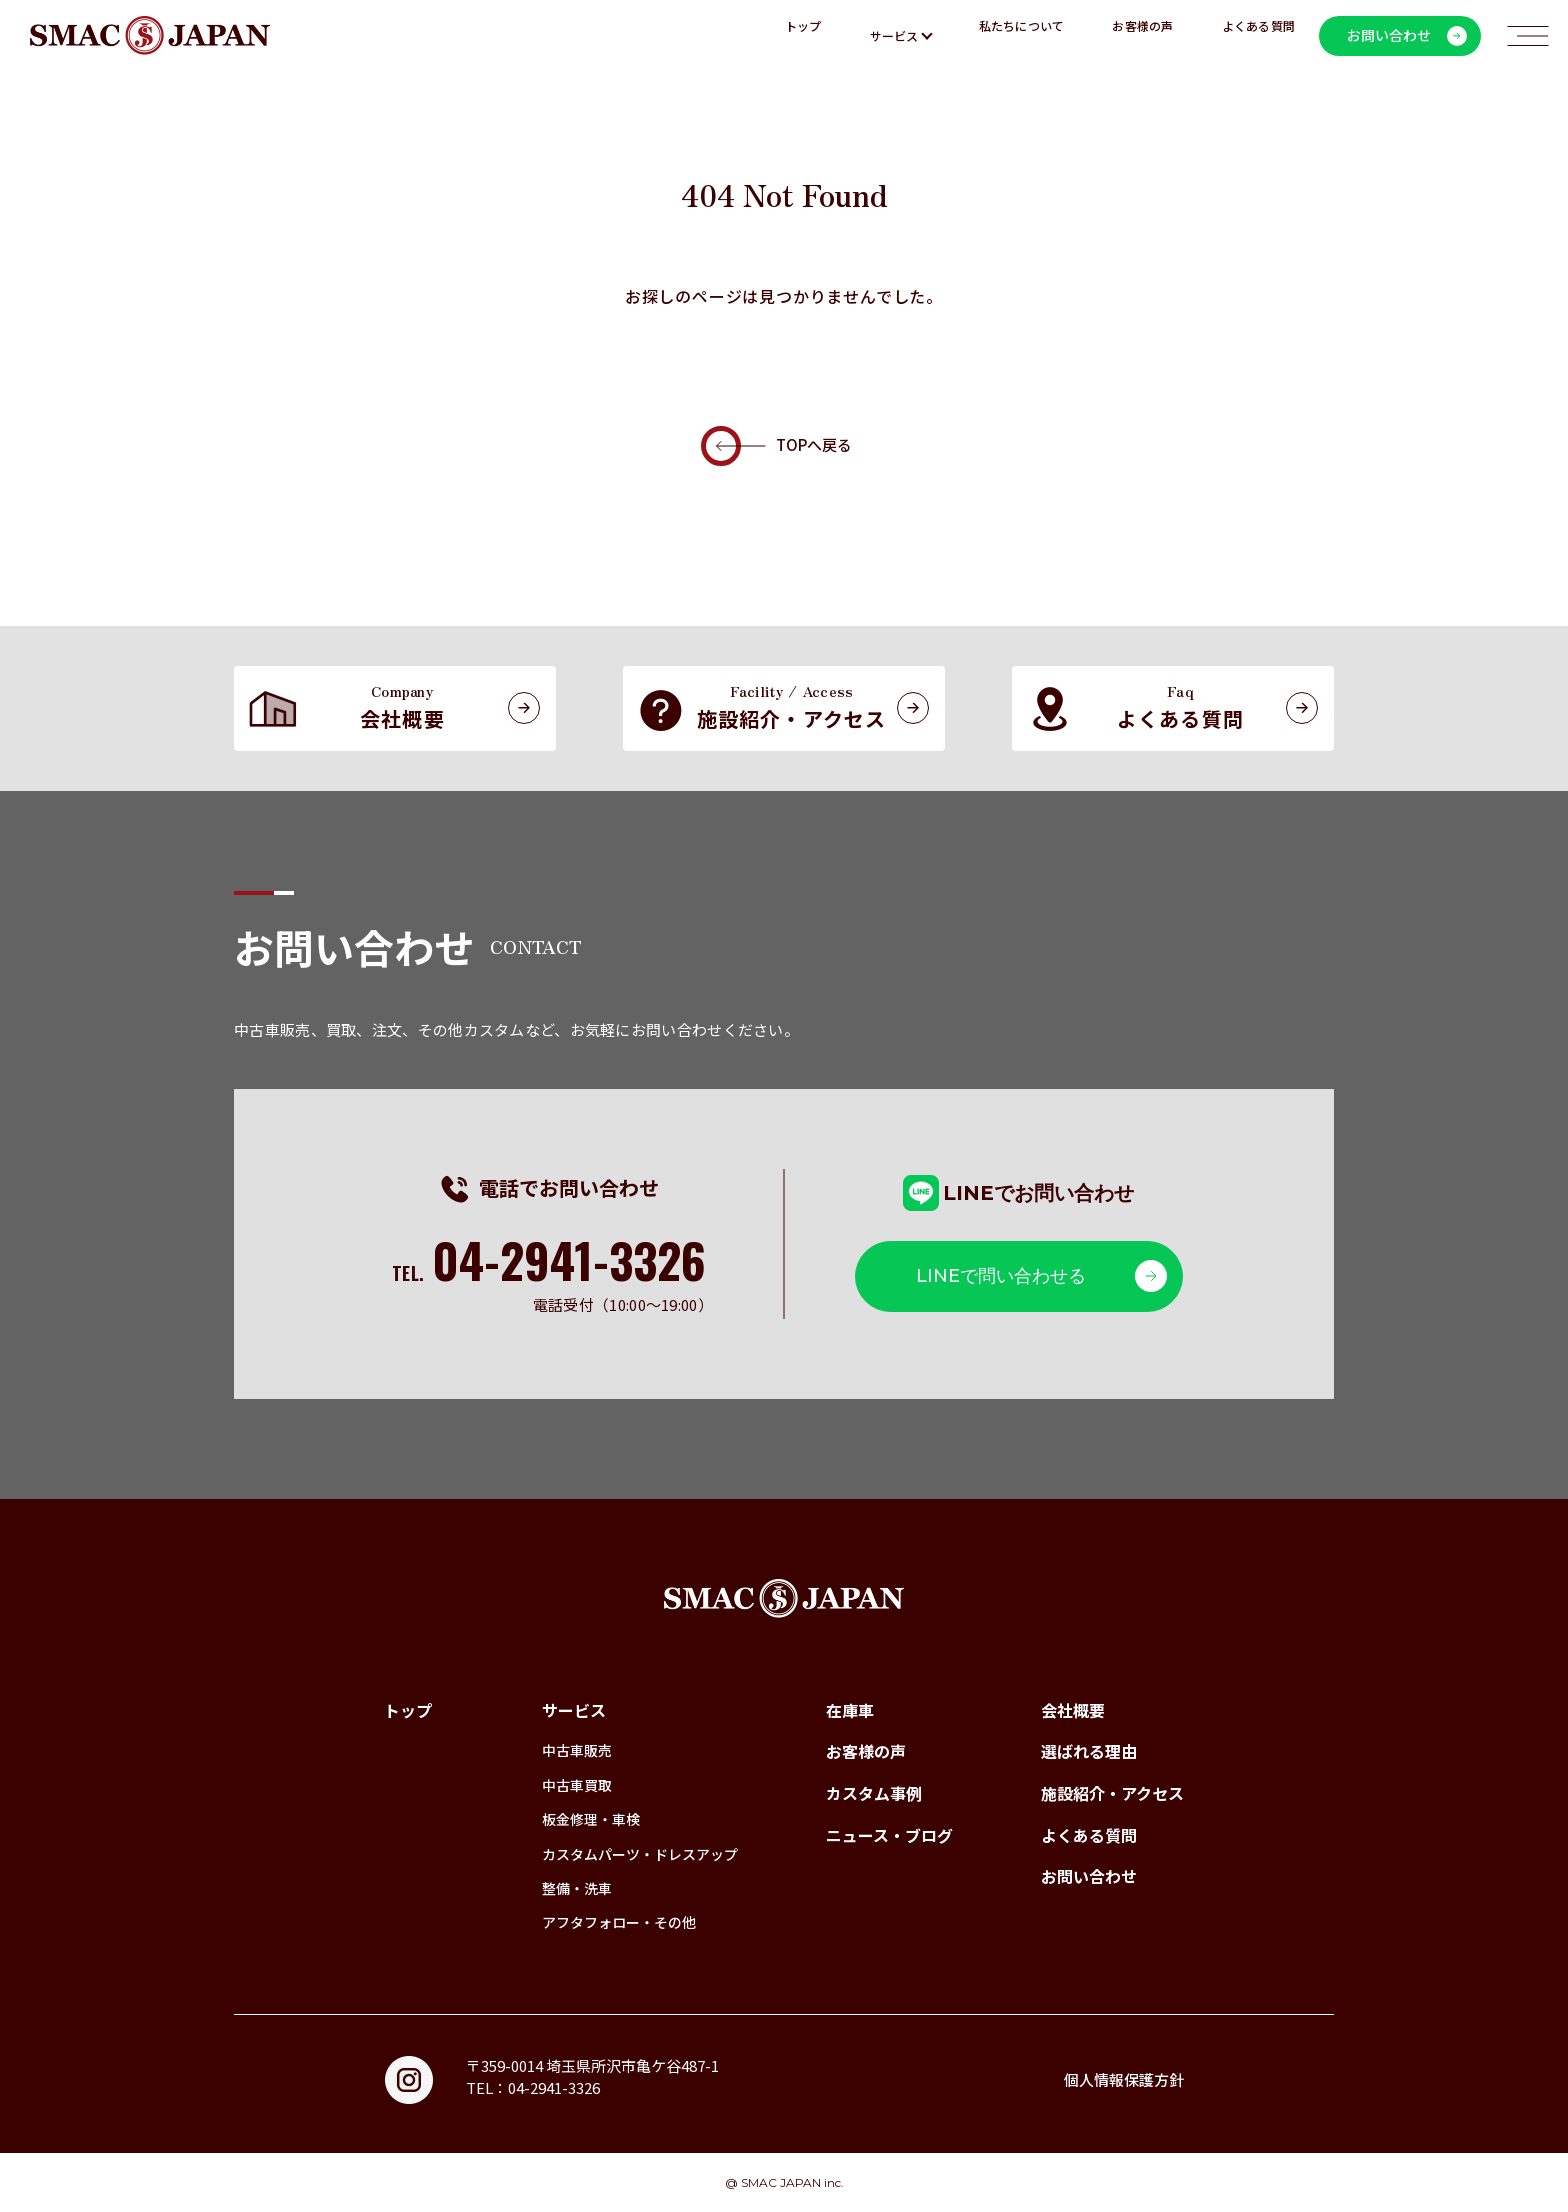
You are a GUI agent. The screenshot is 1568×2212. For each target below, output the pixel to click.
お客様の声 (1142, 35)
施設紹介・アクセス (1112, 1793)
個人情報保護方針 (1124, 2079)
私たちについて (1022, 35)
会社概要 (1073, 1710)
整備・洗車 (577, 1888)
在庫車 (850, 1710)
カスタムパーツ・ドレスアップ (640, 1854)
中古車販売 (577, 1750)
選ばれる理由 (1089, 1751)
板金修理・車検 (591, 1819)
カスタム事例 (874, 1793)
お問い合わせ (1089, 1876)
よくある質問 (1258, 35)
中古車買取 (577, 1785)
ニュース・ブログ (889, 1835)
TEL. (548, 1273)
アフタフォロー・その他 (619, 1922)
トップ (803, 35)
